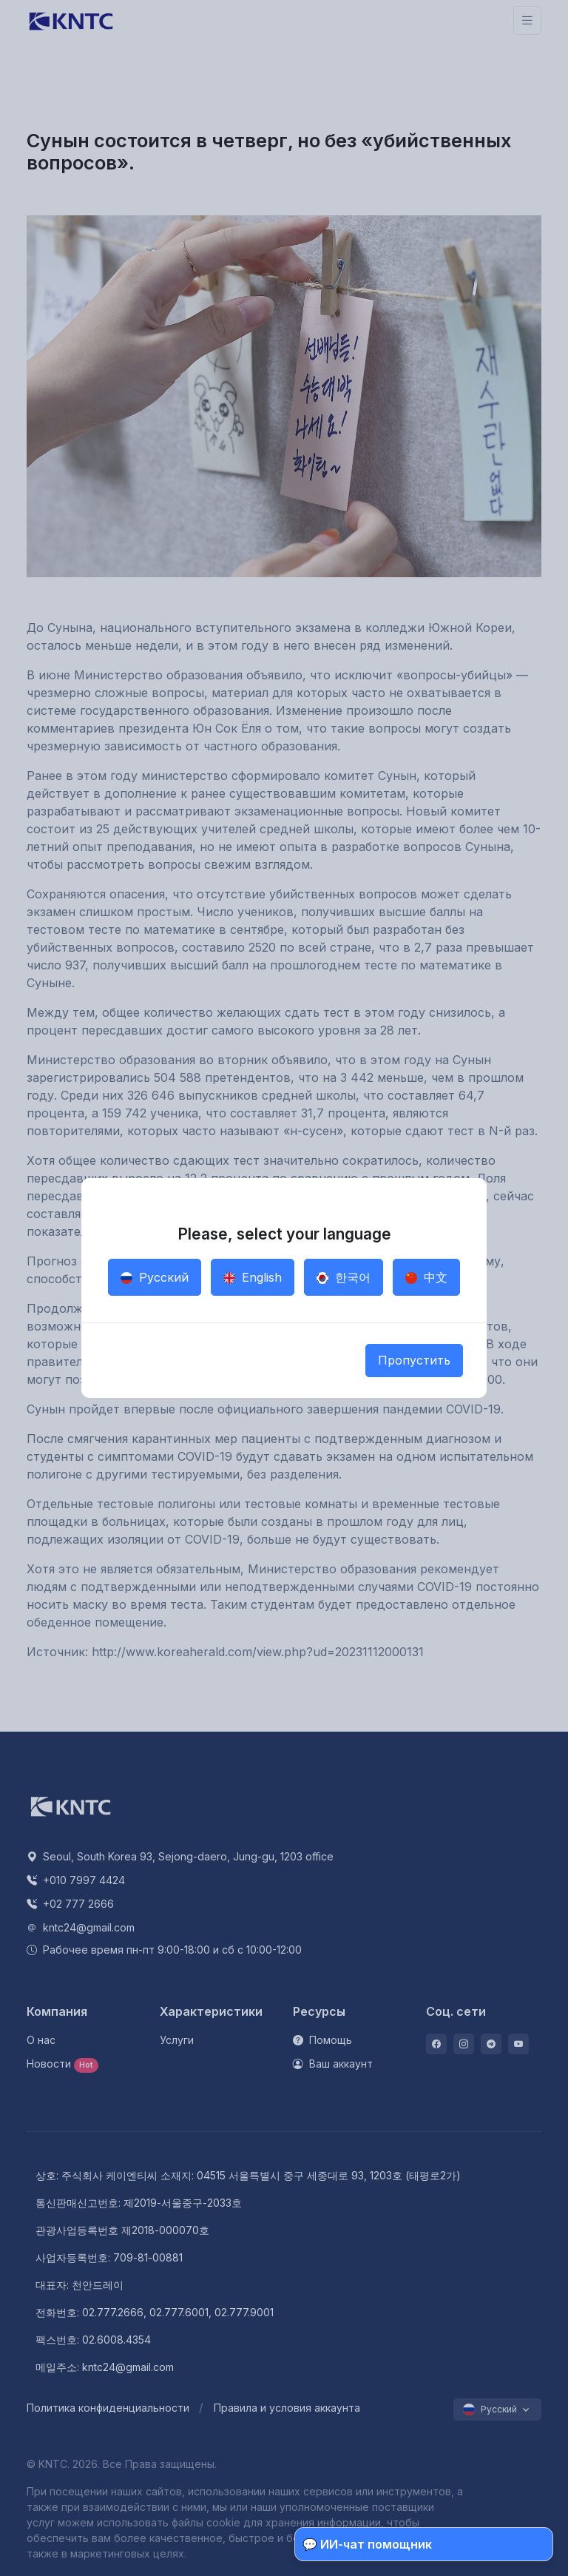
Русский (155, 1277)
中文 (426, 1277)
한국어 (344, 1277)
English (252, 1277)
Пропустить (414, 1360)
